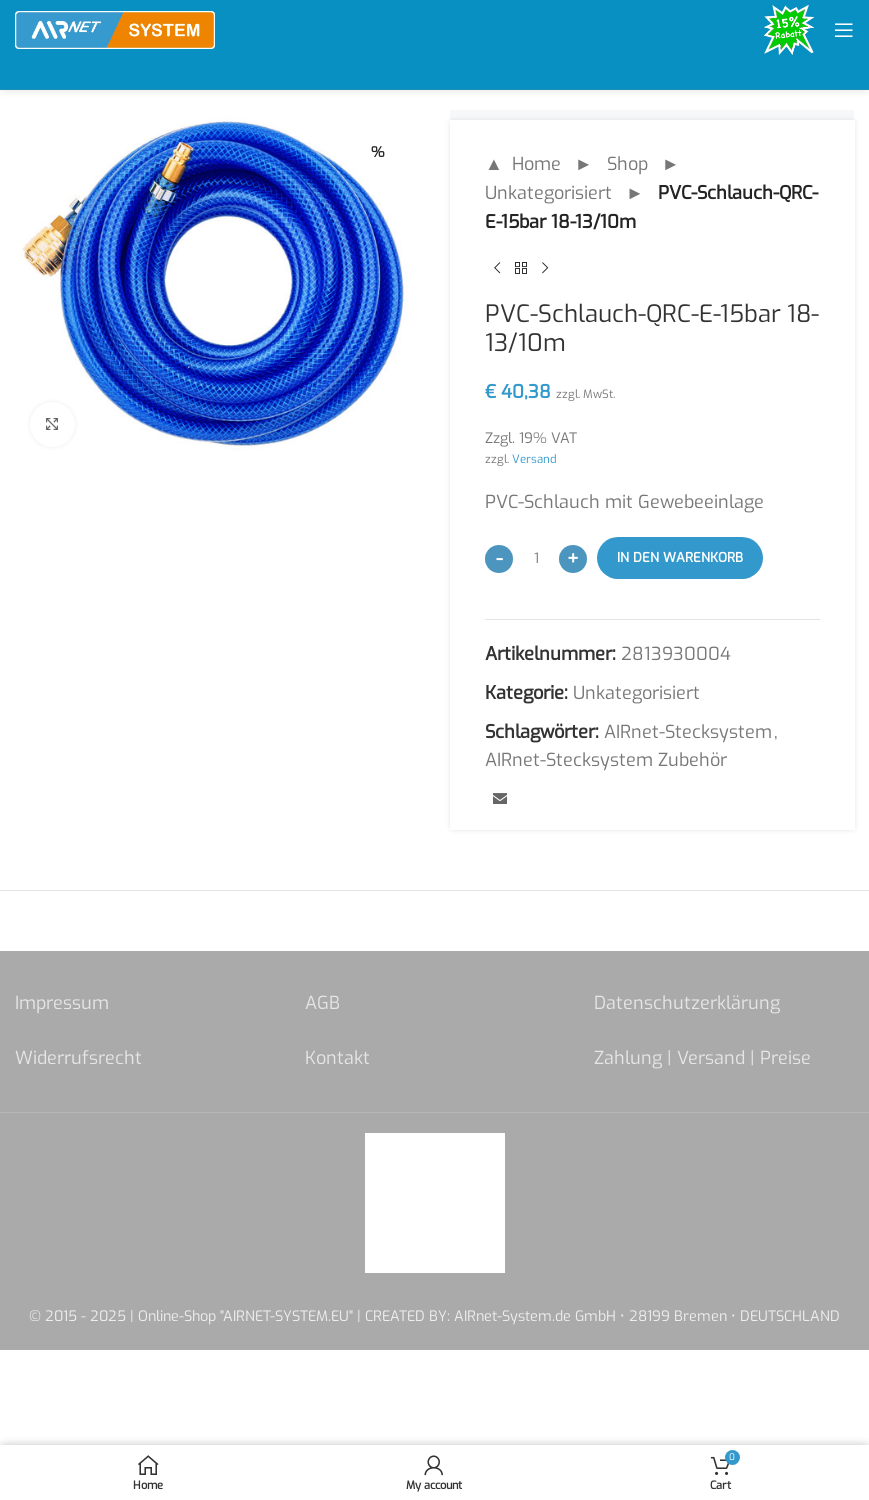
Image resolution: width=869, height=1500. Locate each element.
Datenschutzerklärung (687, 1003)
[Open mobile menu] (844, 30)
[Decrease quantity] (499, 559)
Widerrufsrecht (78, 1058)
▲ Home (523, 164)
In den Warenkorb (680, 557)
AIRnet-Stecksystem (688, 732)
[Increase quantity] (573, 559)
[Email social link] (500, 800)
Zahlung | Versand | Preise (702, 1058)
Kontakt (337, 1058)
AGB (322, 1003)
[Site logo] (115, 29)
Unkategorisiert (548, 193)
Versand (534, 459)
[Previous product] (497, 268)
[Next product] (545, 268)
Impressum (62, 1003)
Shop (626, 164)
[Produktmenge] (536, 558)
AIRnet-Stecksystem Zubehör (606, 760)
